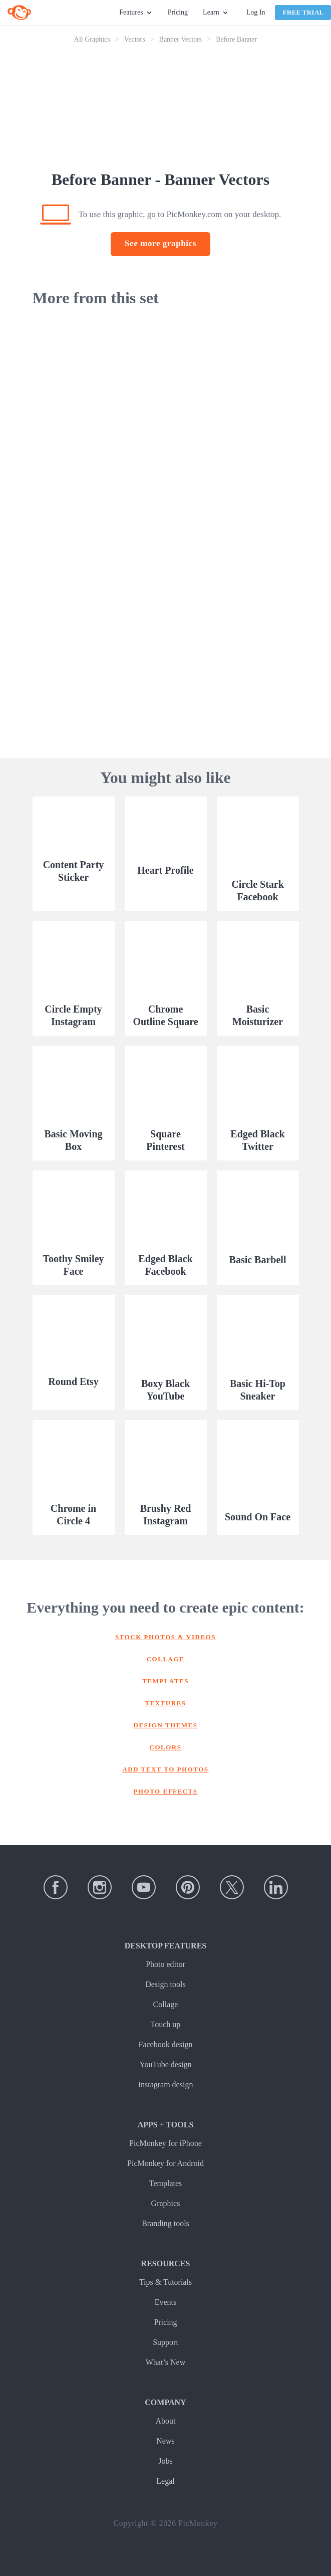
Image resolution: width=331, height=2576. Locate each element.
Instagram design (165, 2084)
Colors (166, 1747)
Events (166, 2302)
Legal (165, 2481)
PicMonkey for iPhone (165, 2143)
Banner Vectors (180, 39)
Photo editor (165, 1964)
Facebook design (166, 2044)
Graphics (165, 2203)
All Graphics (92, 39)
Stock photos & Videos (165, 1637)
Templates (165, 1681)
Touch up (166, 2024)
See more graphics (160, 243)
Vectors (134, 39)
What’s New (166, 2362)
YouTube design (165, 2064)
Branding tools (165, 2223)
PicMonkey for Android (165, 2163)
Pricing (178, 12)
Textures (165, 1703)
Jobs (165, 2461)
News (165, 2441)
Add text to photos (165, 1769)
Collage (166, 1659)
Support (165, 2342)
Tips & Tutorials (165, 2282)
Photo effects (166, 1791)
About (166, 2421)
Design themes (166, 1725)
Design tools (165, 1984)
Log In (255, 12)
